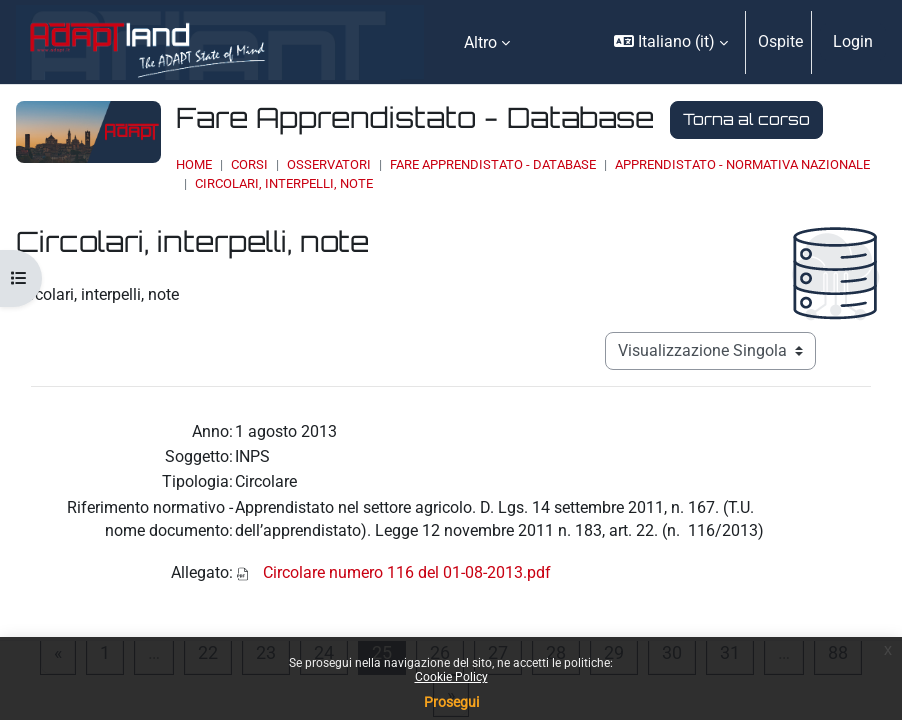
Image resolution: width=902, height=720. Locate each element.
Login (853, 41)
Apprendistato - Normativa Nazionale (742, 164)
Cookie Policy (451, 677)
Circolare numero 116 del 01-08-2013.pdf (407, 572)
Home (194, 164)
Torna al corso (746, 119)
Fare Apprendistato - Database (493, 164)
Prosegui (451, 702)
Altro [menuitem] (480, 42)
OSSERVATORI (329, 164)
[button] (671, 42)
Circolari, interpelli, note (284, 183)
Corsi (249, 164)
